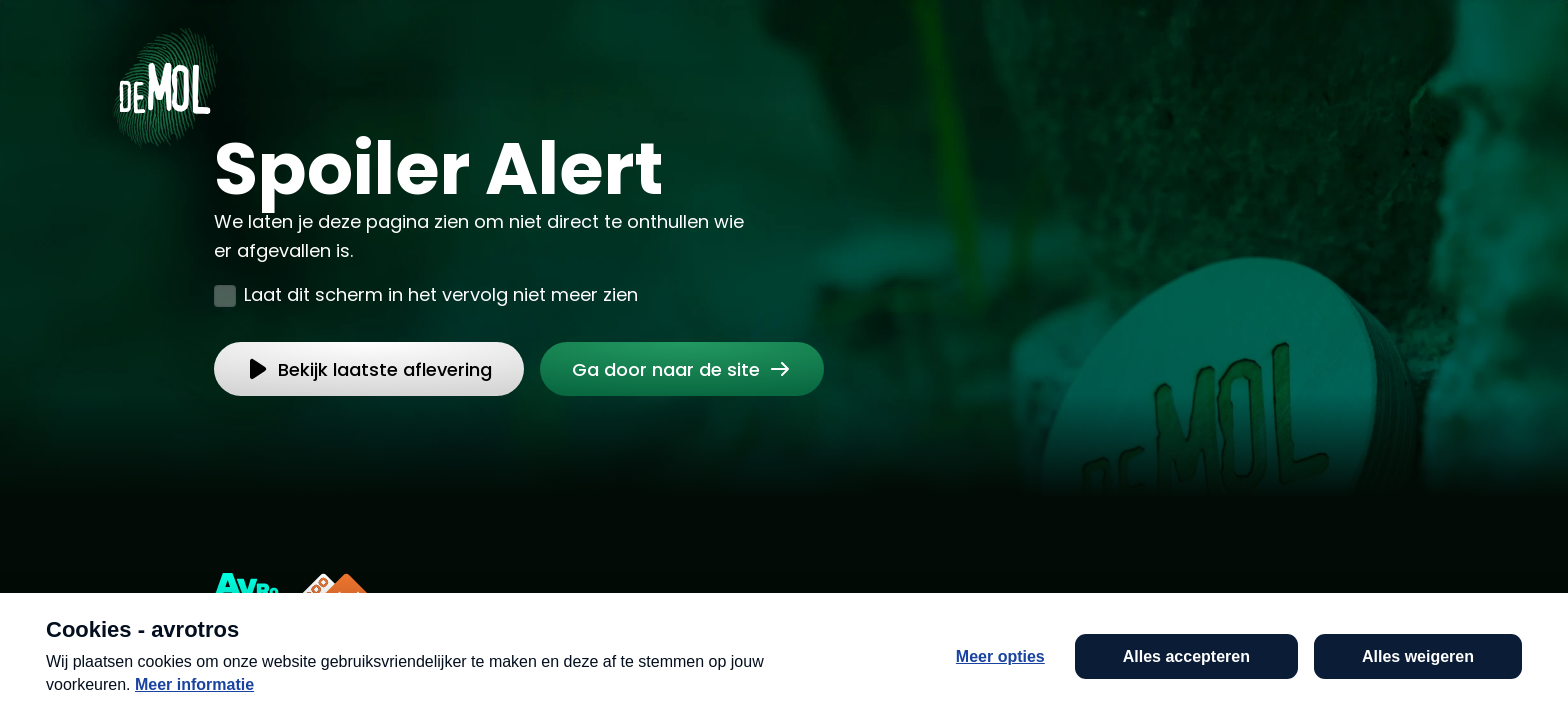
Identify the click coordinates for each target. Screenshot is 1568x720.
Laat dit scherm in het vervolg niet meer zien (441, 294)
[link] (682, 369)
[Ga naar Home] (165, 81)
